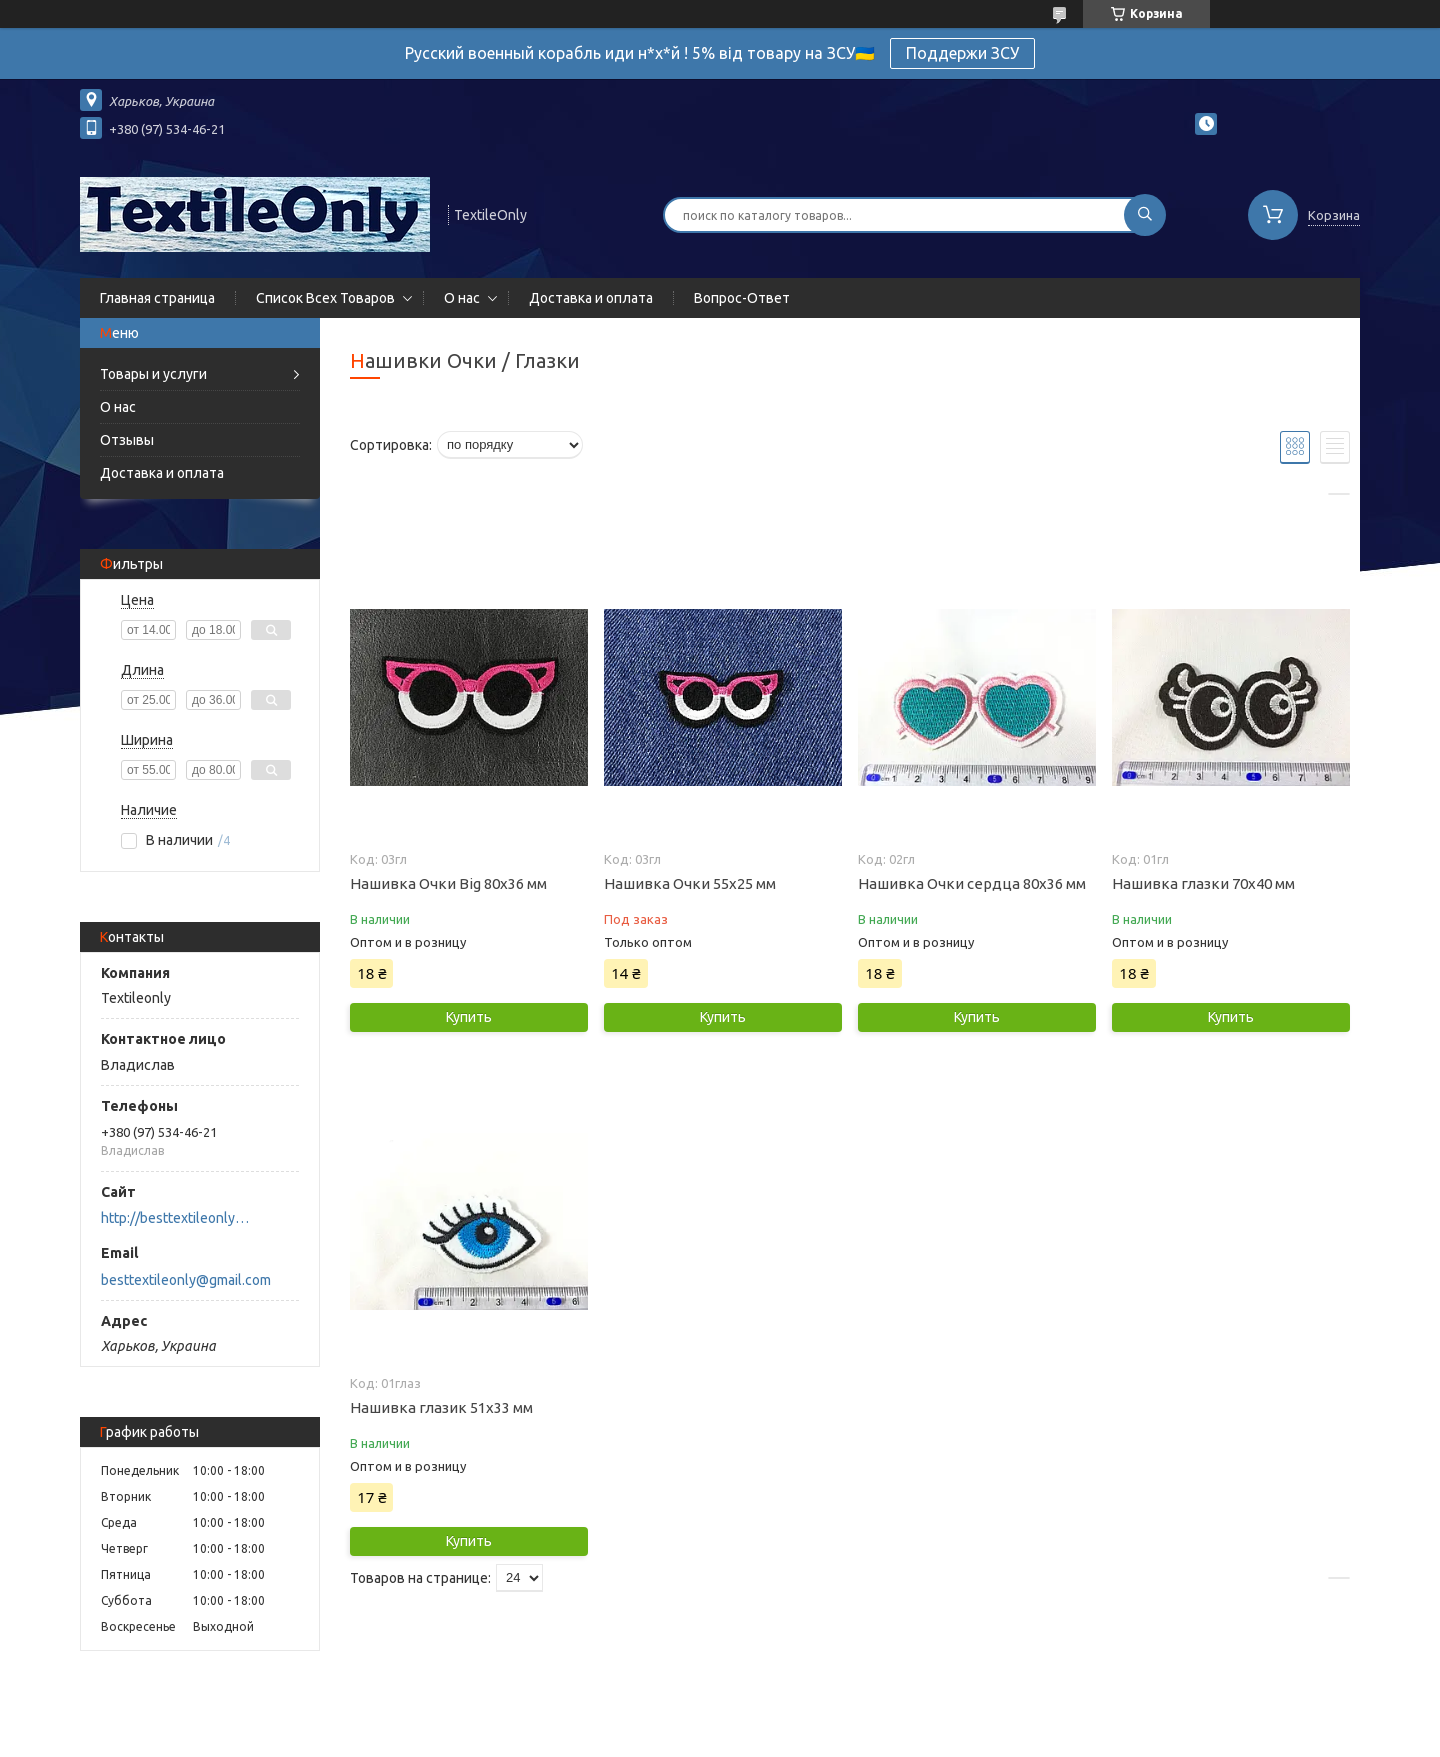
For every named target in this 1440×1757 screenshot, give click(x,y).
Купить (469, 1017)
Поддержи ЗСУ (962, 53)
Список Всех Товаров (325, 298)
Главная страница (157, 298)
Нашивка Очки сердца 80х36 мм (972, 883)
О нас (462, 298)
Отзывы (127, 440)
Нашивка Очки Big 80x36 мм (448, 883)
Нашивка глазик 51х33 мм (441, 1407)
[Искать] (1145, 215)
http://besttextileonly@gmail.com (180, 1218)
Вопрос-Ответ (742, 298)
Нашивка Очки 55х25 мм (690, 883)
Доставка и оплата (591, 298)
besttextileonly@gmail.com (186, 1280)
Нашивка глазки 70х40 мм (1203, 883)
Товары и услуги (153, 374)
